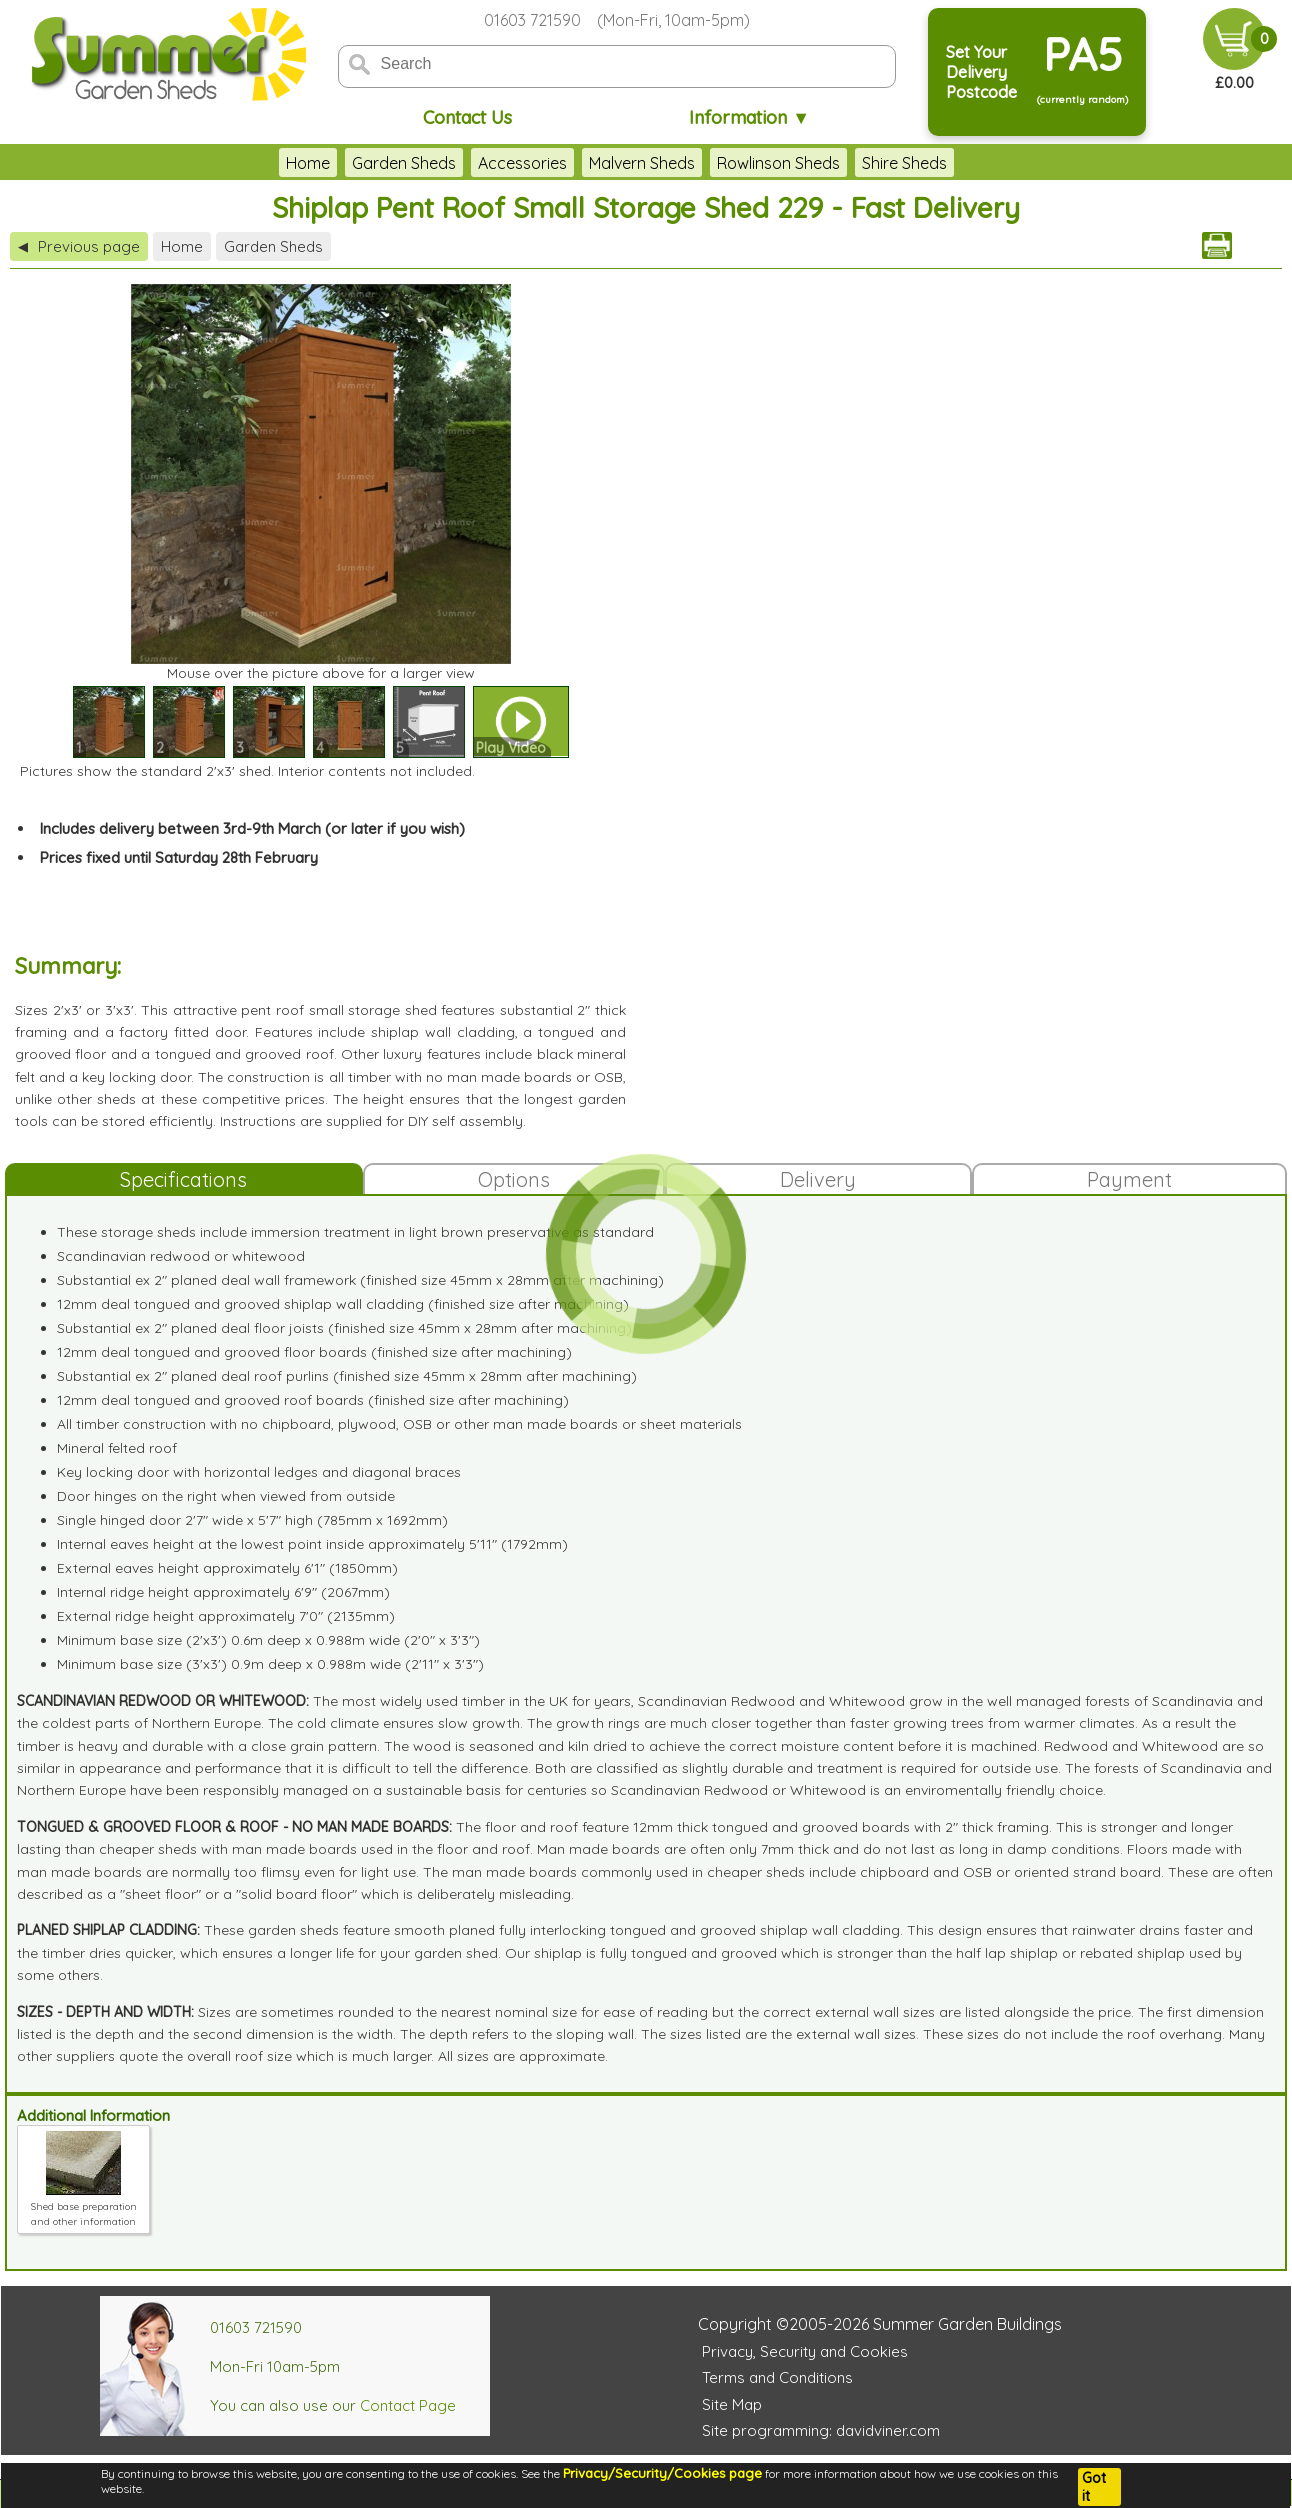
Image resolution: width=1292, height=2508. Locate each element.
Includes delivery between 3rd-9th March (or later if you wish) (252, 828)
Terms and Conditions (777, 2377)
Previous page (79, 246)
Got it (1094, 2487)
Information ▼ (749, 117)
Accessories (522, 163)
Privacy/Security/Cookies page (662, 2473)
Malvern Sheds (642, 163)
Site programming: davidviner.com (821, 2430)
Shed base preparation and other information (84, 2206)
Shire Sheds (904, 163)
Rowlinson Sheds (778, 163)
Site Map (732, 2404)
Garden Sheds (404, 163)
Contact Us (467, 117)
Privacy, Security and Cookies (805, 2351)
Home (308, 163)
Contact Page (408, 2405)
